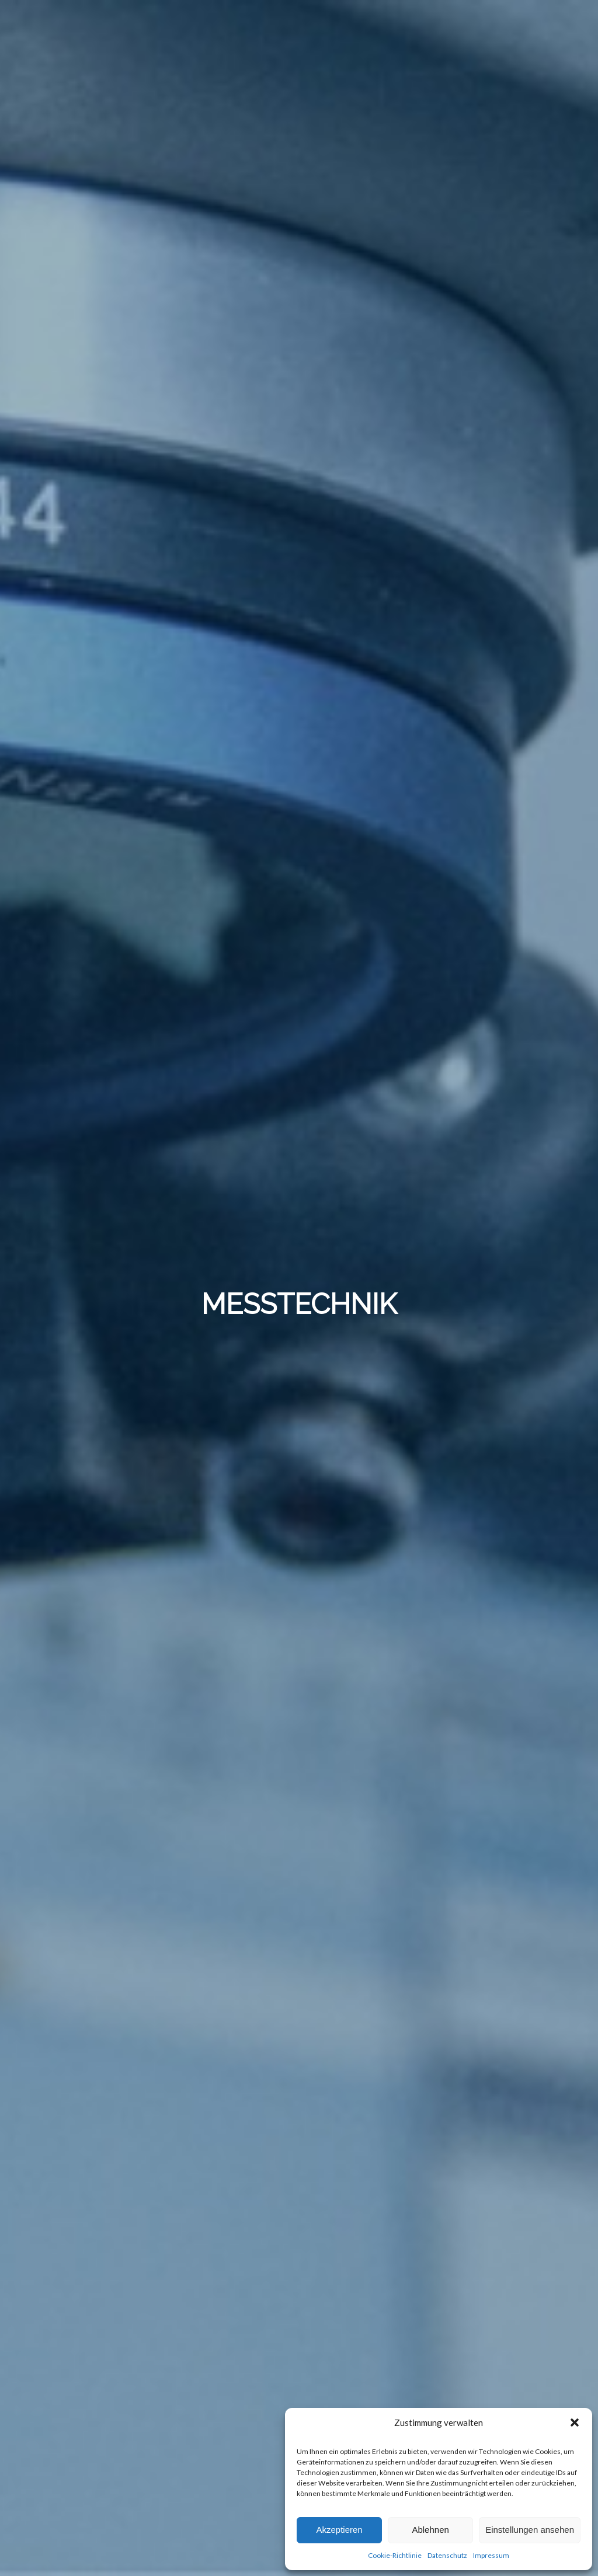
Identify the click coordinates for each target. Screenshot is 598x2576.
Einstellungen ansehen (529, 2530)
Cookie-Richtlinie (395, 2555)
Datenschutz (447, 2555)
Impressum (491, 2555)
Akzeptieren (339, 2530)
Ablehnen (430, 2530)
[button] (574, 2422)
